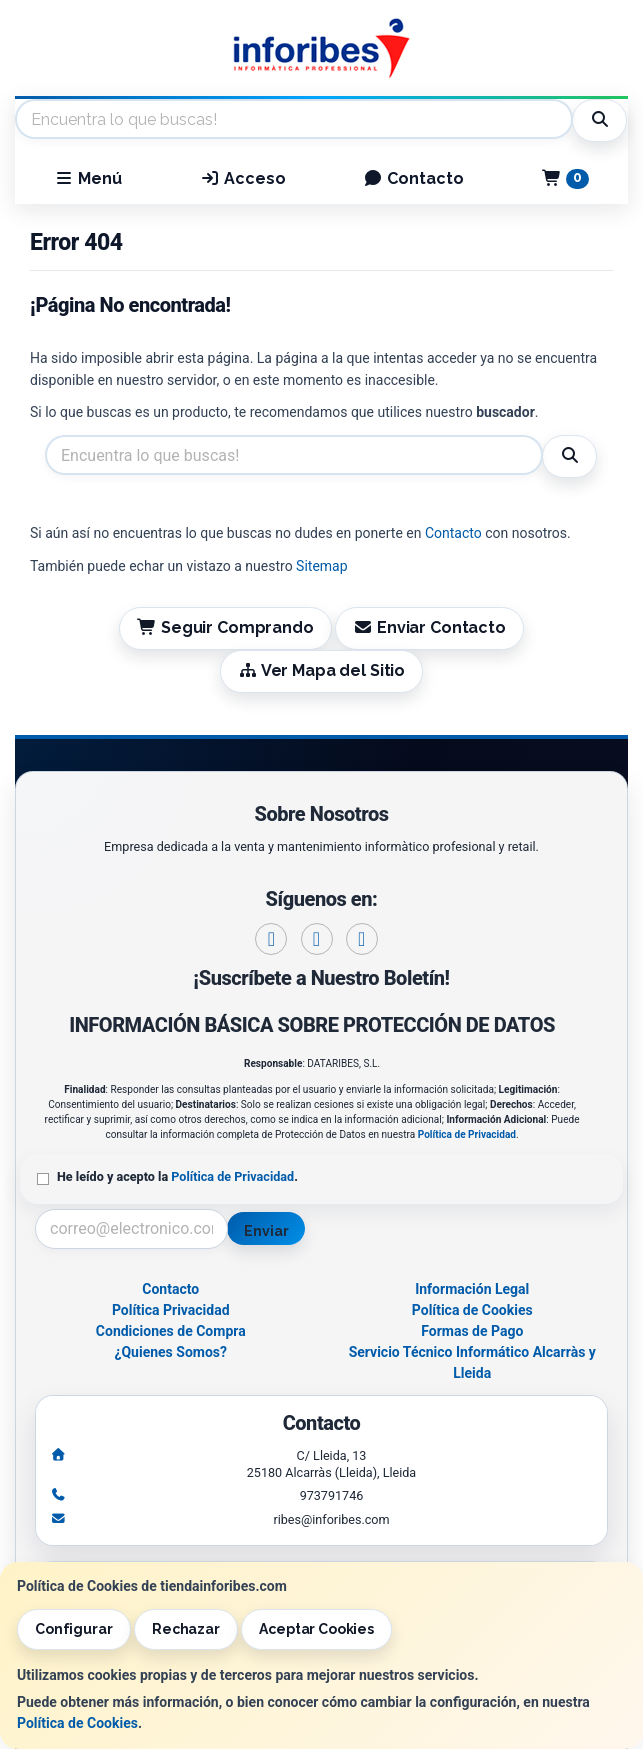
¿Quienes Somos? (170, 1352)
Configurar (74, 1629)
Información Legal (472, 1289)
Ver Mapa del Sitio (321, 670)
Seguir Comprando (225, 627)
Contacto (413, 178)
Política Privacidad (171, 1310)
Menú (88, 178)
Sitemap (321, 566)
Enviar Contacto (429, 627)
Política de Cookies (77, 1723)
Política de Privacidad (467, 1134)
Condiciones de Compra (171, 1331)
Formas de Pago (472, 1331)
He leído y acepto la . (177, 1176)
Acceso (243, 178)
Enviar (266, 1231)
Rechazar (186, 1629)
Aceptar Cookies (316, 1629)
